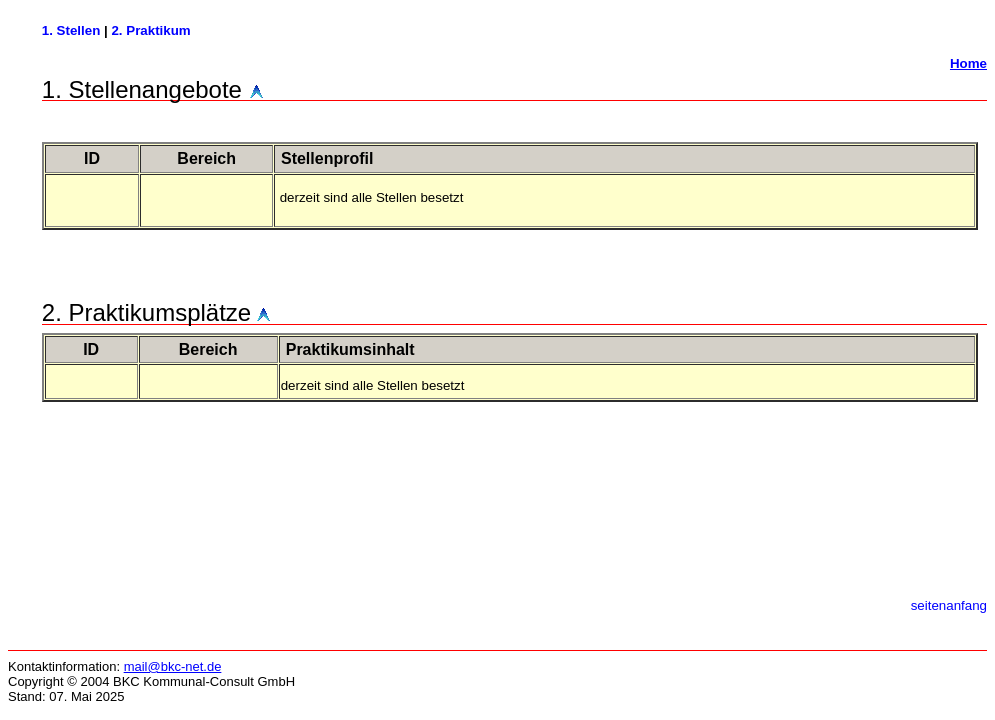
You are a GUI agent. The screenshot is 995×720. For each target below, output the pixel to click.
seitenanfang (949, 605)
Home (968, 63)
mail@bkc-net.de (173, 666)
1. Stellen (73, 30)
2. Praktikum (150, 30)
